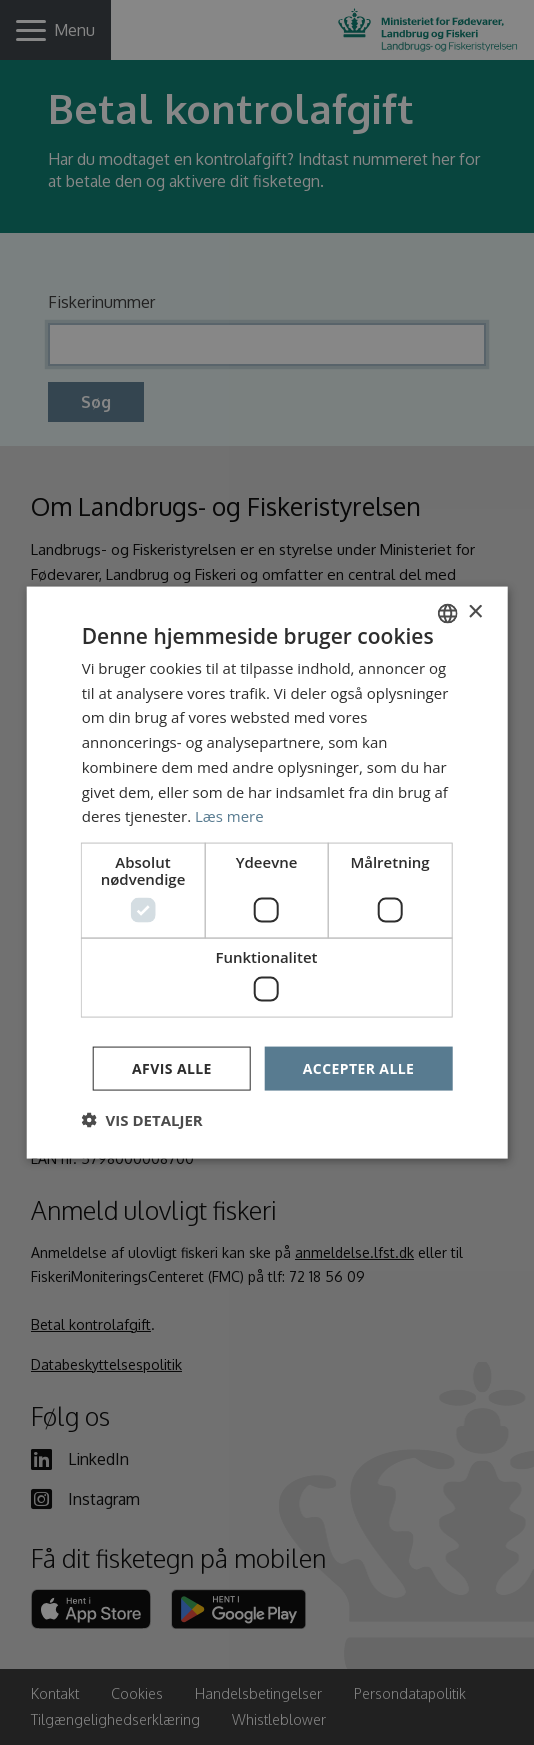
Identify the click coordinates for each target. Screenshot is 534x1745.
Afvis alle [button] (172, 1067)
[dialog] (267, 872)
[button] (142, 1120)
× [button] (474, 612)
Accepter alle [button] (358, 1067)
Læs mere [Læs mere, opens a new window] (229, 816)
